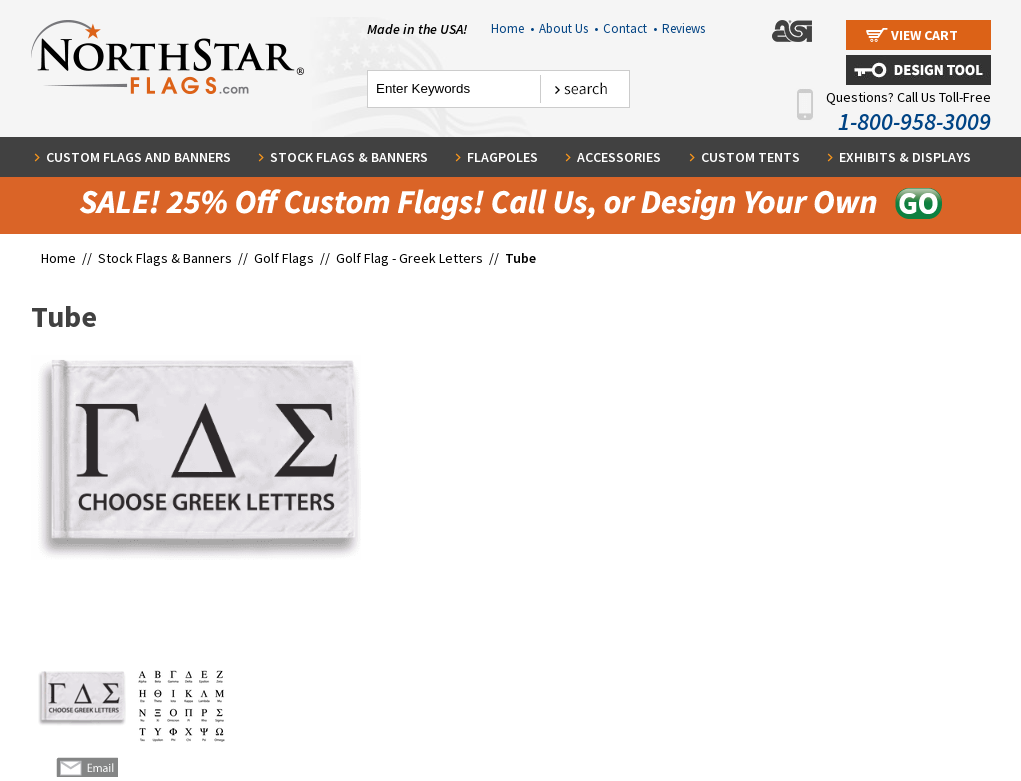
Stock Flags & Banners (349, 157)
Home (512, 28)
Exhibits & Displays (905, 157)
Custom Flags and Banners (138, 157)
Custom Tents (750, 157)
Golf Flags (285, 258)
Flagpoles (502, 157)
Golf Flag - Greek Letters (409, 258)
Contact (630, 28)
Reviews (683, 28)
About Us (568, 28)
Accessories (619, 157)
